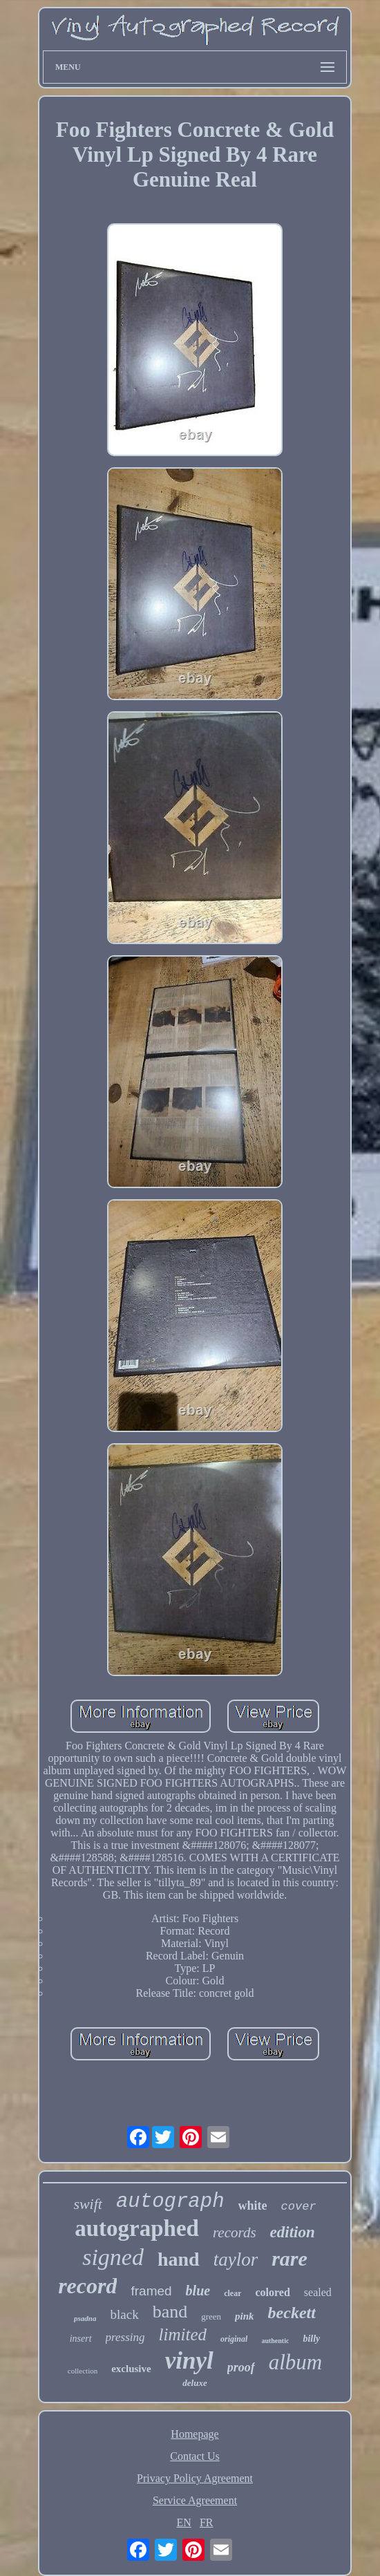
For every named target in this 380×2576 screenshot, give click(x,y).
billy (311, 2338)
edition (292, 2232)
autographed (137, 2228)
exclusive (131, 2368)
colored (272, 2292)
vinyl (189, 2360)
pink (244, 2316)
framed (151, 2291)
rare (289, 2258)
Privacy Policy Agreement (195, 2478)
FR (206, 2522)
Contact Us (195, 2456)
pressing (125, 2337)
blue (198, 2290)
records (234, 2232)
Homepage (194, 2434)
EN (184, 2522)
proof (241, 2367)
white (252, 2205)
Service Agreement (195, 2500)
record (87, 2285)
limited (183, 2334)
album (296, 2362)
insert (81, 2338)
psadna (85, 2318)
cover (298, 2206)
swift (87, 2203)
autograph (170, 2201)
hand (179, 2259)
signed (113, 2257)
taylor (235, 2259)
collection (82, 2371)
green (211, 2316)
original (233, 2339)
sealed (318, 2292)
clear (232, 2293)
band (170, 2312)
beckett (292, 2313)
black (125, 2314)
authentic (275, 2340)
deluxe (194, 2383)
